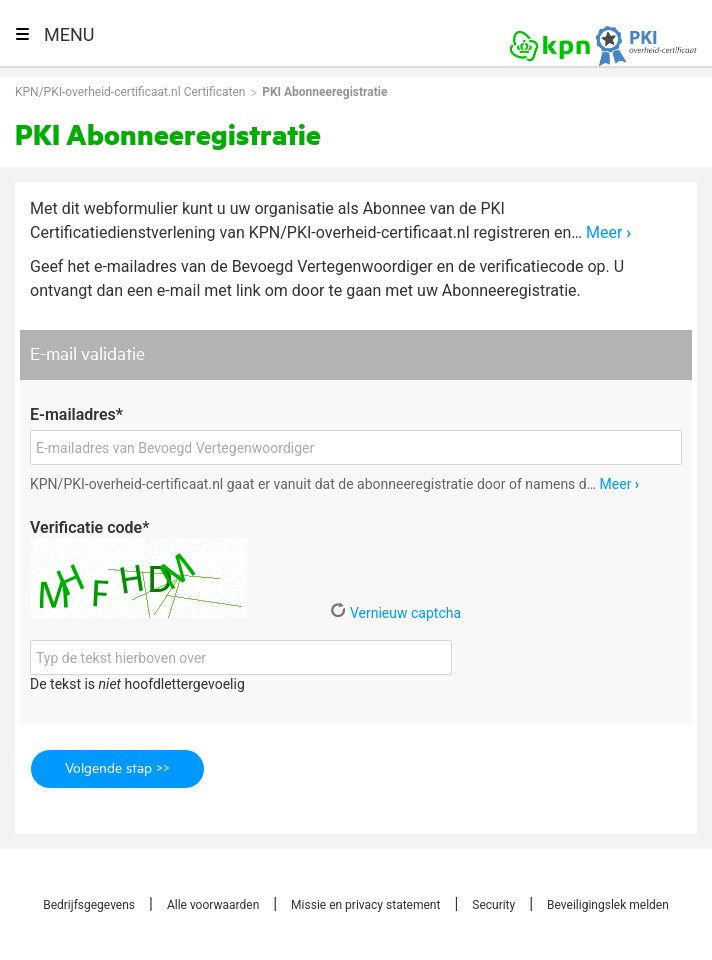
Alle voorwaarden (213, 905)
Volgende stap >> (117, 769)
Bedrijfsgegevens (89, 905)
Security (493, 905)
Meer (608, 232)
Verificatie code (89, 527)
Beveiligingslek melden (608, 905)
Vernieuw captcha (395, 613)
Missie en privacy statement (365, 905)
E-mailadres (76, 414)
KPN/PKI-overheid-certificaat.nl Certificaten (130, 92)
